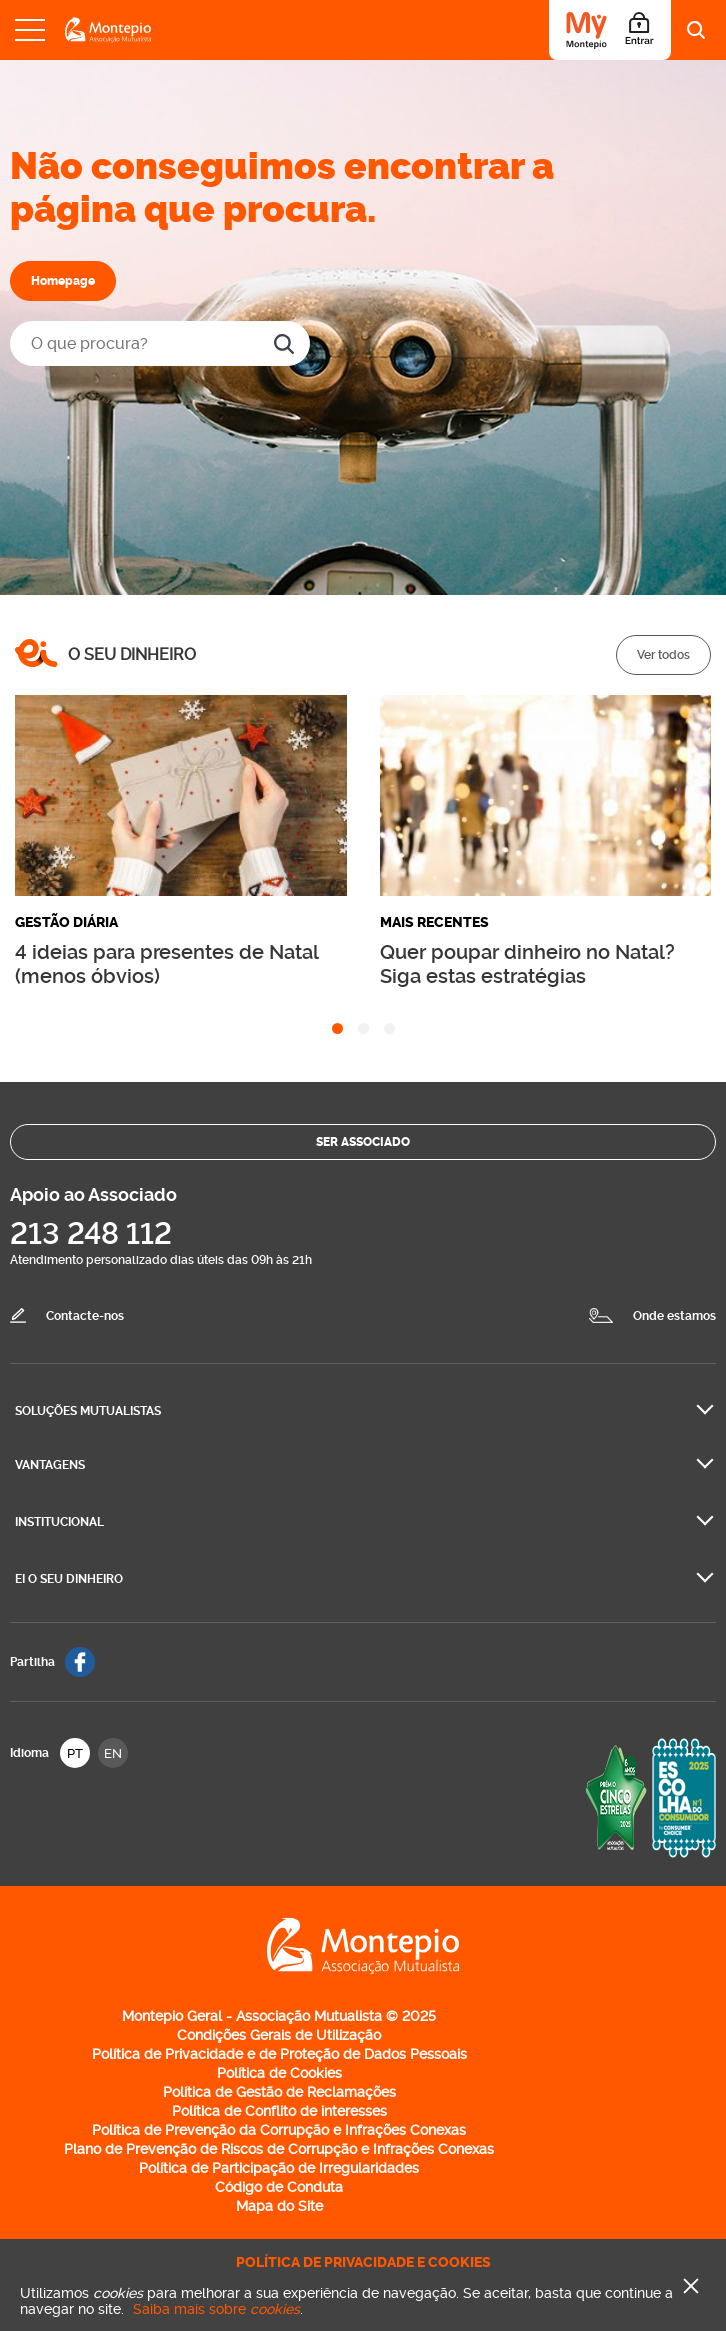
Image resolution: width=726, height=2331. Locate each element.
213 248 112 (91, 1233)
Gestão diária (66, 922)
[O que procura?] (160, 343)
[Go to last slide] (30, 796)
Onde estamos (674, 1316)
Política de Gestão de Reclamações (279, 2092)
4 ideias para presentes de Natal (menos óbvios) (166, 964)
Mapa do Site (279, 2206)
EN (113, 1753)
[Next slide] (696, 796)
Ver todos (663, 655)
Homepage (63, 281)
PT (75, 1753)
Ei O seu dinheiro (69, 1579)
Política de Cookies (279, 2073)
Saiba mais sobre (216, 2309)
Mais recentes (434, 922)
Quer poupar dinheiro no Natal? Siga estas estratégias (527, 964)
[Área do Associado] (610, 30)
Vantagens (50, 1465)
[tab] (337, 1028)
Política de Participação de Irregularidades (279, 2168)
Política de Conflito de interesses (279, 2111)
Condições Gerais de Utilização (279, 2035)
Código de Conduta (279, 2187)
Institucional (59, 1522)
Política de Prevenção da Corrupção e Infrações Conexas (279, 2130)
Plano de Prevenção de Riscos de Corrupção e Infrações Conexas (279, 2149)
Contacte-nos (85, 1316)
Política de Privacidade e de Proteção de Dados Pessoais (279, 2054)
